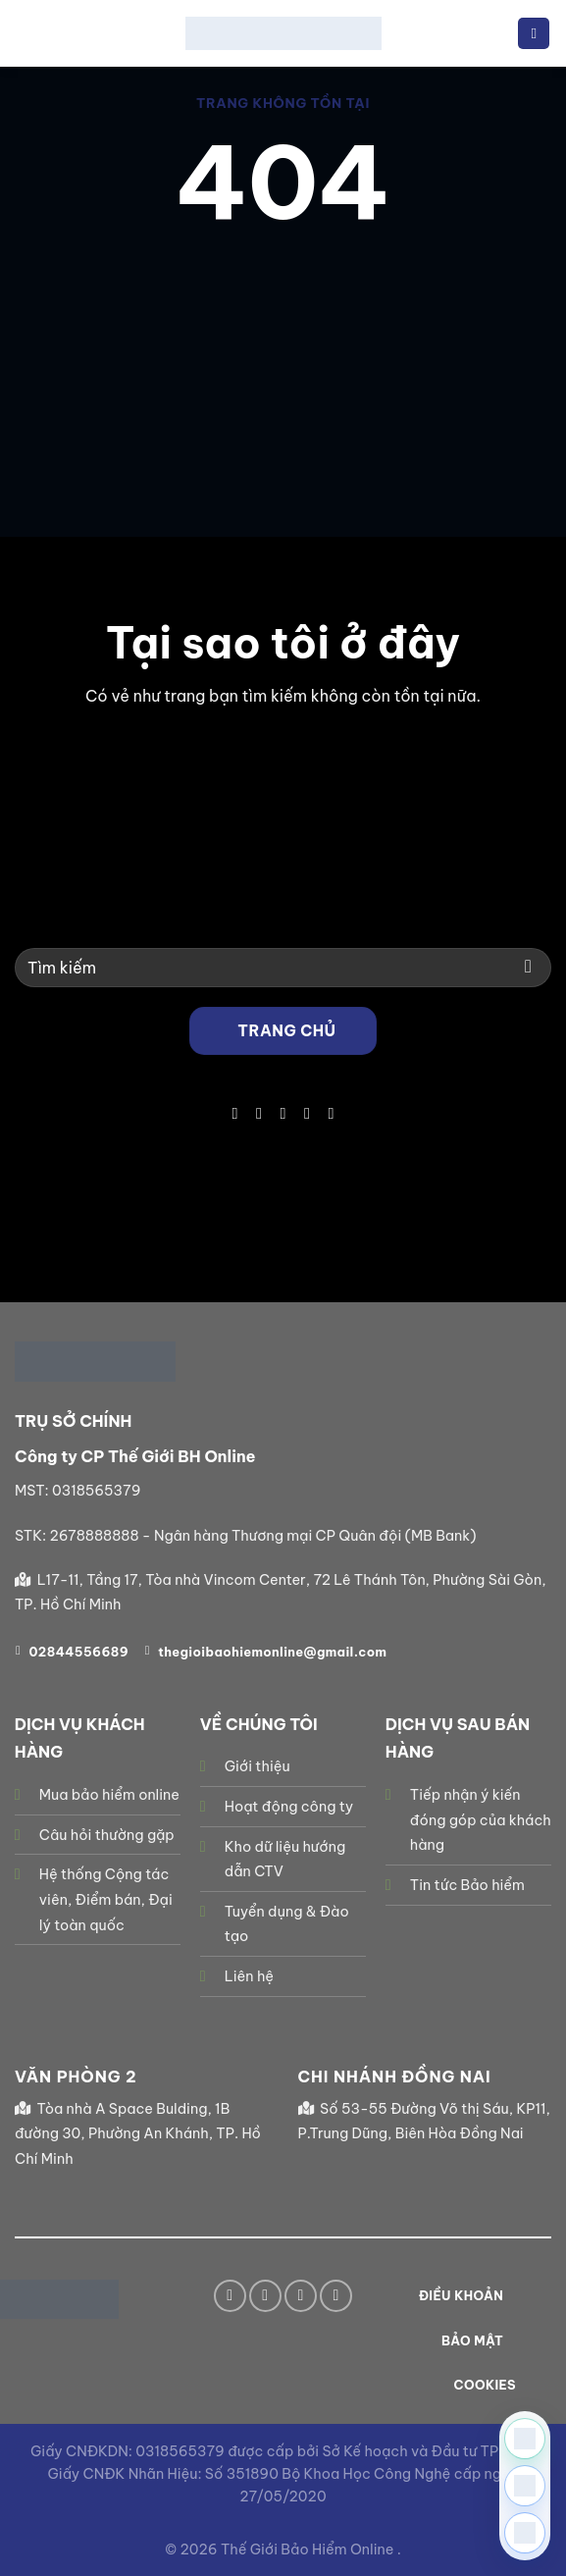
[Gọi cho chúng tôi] (307, 1113)
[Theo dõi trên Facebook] (234, 1113)
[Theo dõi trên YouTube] (330, 1113)
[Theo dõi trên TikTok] (259, 1113)
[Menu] (533, 34)
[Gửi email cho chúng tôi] (282, 1113)
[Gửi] (528, 967)
